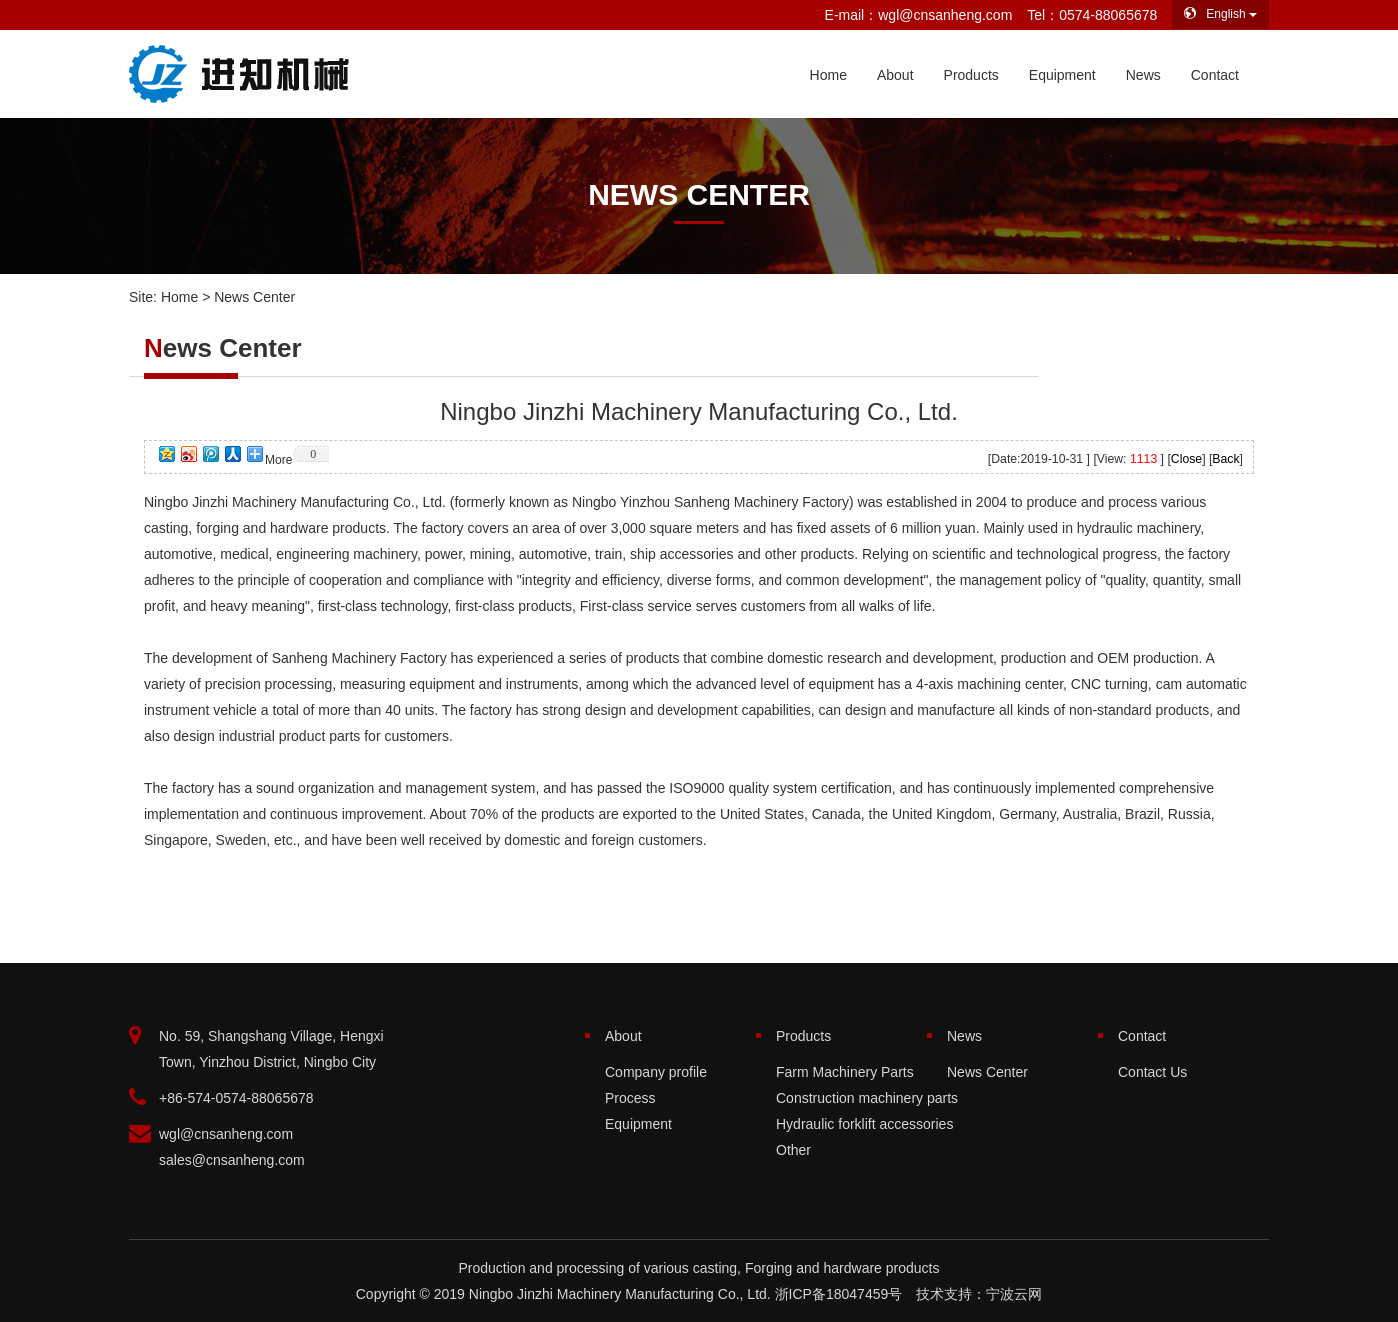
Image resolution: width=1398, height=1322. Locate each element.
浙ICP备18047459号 (839, 1294)
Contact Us (1152, 1072)
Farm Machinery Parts (845, 1072)
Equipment (1062, 75)
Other (793, 1150)
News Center (987, 1072)
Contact (1215, 75)
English (1220, 14)
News (1143, 75)
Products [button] (971, 75)
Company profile (656, 1072)
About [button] (895, 75)
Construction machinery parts (867, 1098)
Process (630, 1098)
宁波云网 (1014, 1294)
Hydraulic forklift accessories (864, 1124)
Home (828, 75)
